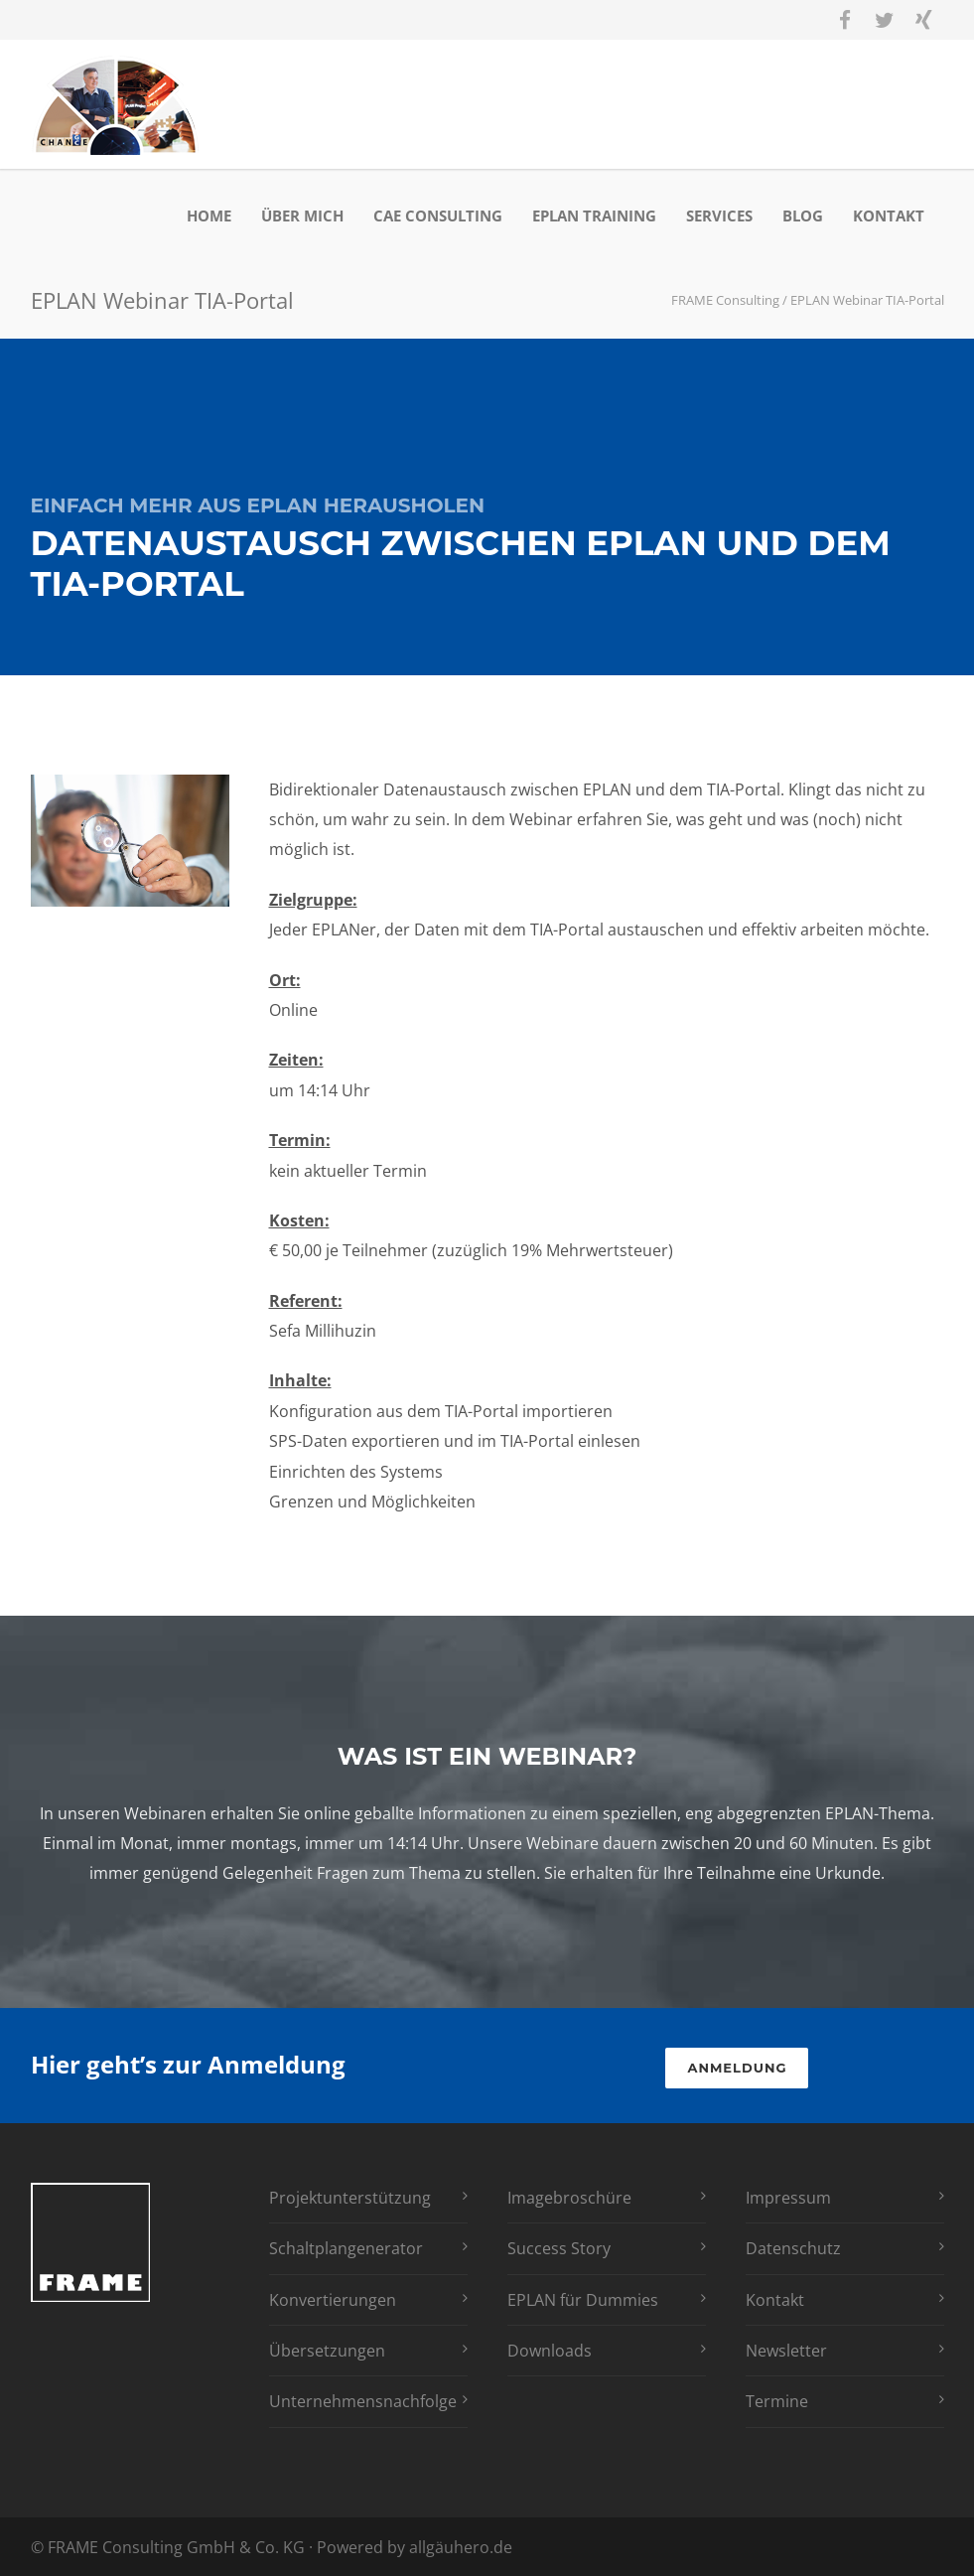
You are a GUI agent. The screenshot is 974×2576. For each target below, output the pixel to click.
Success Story (559, 2248)
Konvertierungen (332, 2300)
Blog (802, 215)
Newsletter (786, 2350)
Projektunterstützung (350, 2198)
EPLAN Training (594, 215)
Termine (777, 2401)
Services (719, 215)
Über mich (302, 215)
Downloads (549, 2350)
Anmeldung (736, 2067)
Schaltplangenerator (346, 2248)
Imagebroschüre (569, 2198)
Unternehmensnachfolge (363, 2401)
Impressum (788, 2198)
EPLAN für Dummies (582, 2300)
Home (209, 215)
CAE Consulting (437, 215)
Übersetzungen (327, 2350)
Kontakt (888, 215)
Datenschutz (793, 2248)
